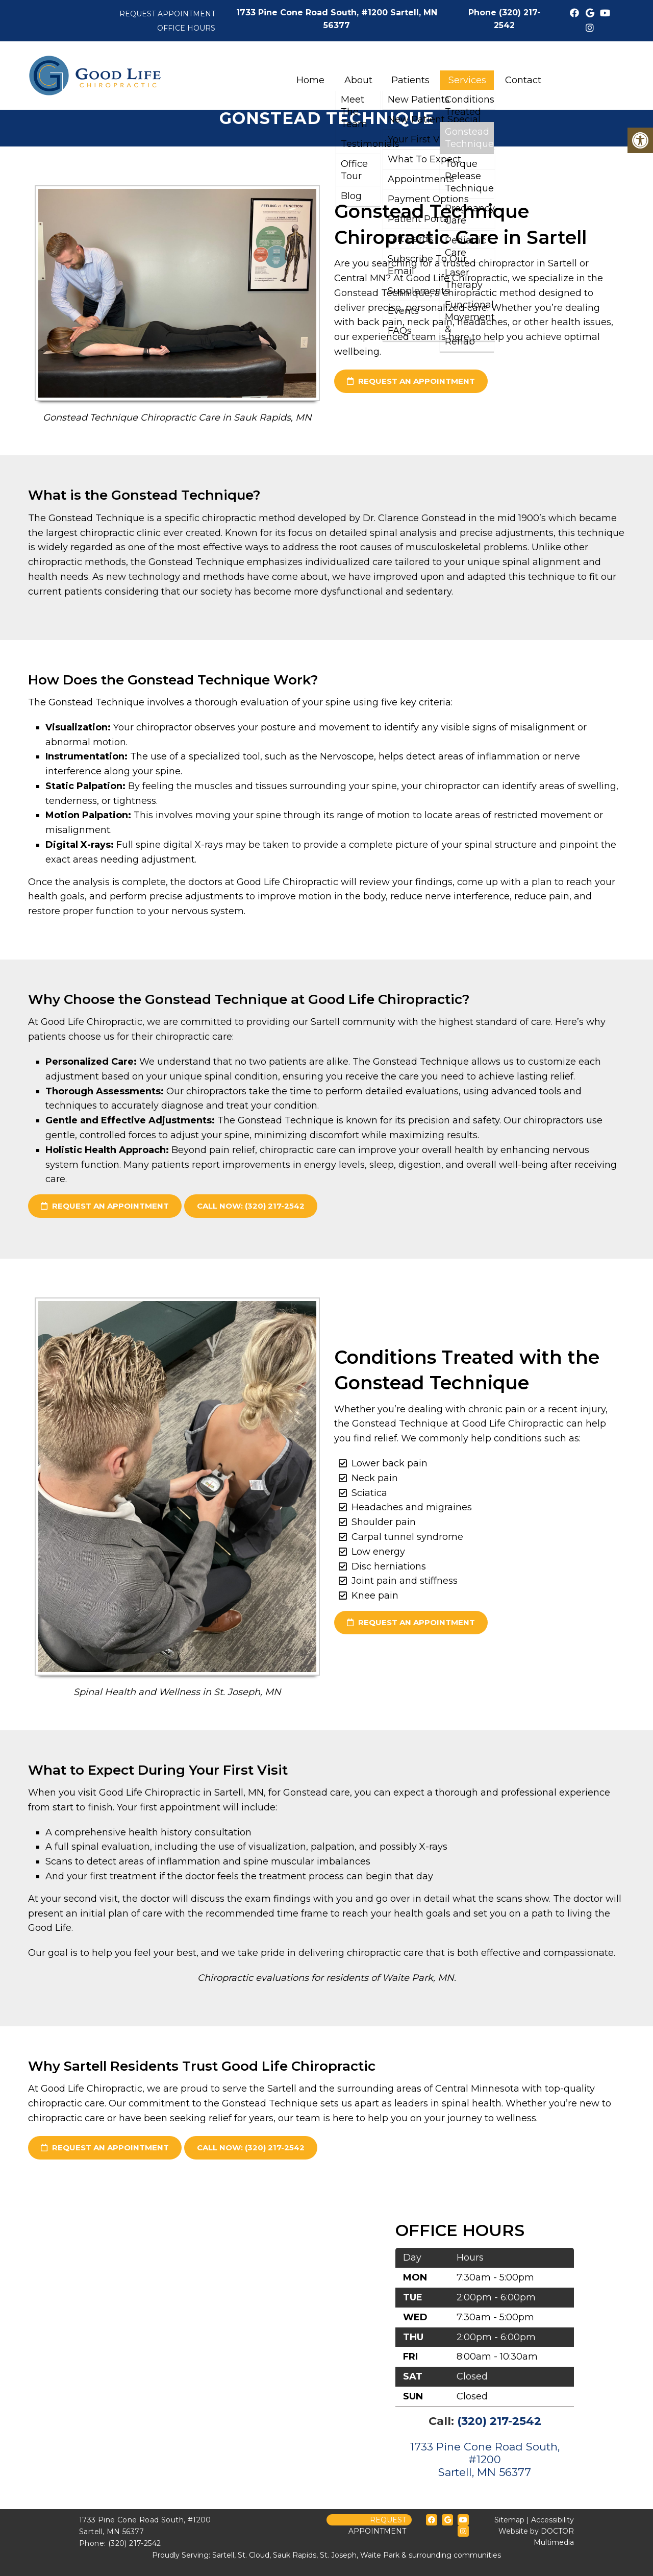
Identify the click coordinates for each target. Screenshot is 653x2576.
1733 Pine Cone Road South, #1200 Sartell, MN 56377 (485, 2459)
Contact (523, 80)
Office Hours (186, 28)
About (358, 80)
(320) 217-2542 (499, 2421)
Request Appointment (167, 13)
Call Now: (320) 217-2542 (251, 1206)
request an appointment (411, 381)
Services (467, 80)
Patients (410, 80)
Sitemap (509, 2519)
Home (310, 80)
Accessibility (552, 2519)
